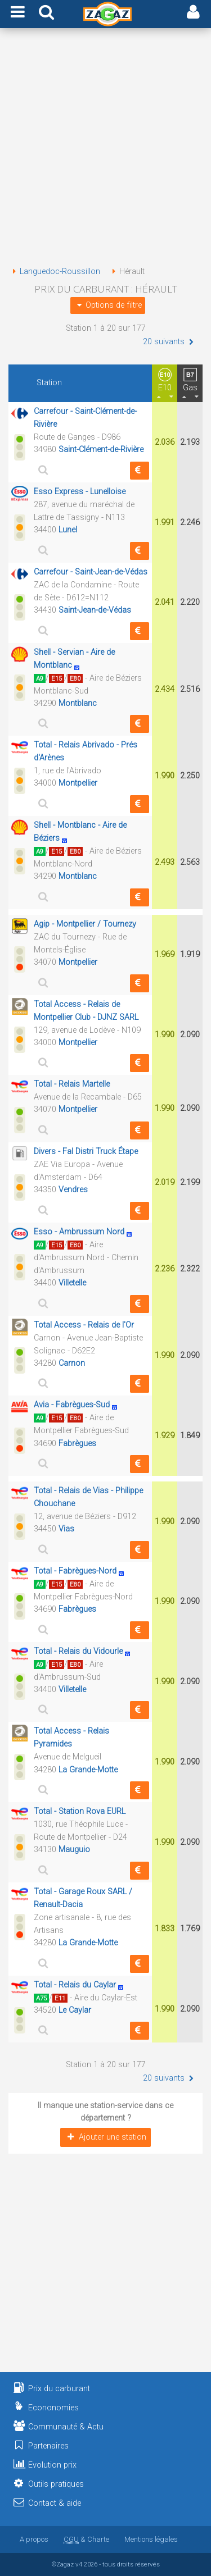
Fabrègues (77, 1443)
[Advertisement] (105, 149)
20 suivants (169, 341)
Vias (66, 1529)
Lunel (68, 530)
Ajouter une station (105, 2137)
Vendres (73, 1189)
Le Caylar (75, 2010)
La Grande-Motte (88, 1770)
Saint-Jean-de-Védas (95, 610)
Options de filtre (107, 305)
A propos (34, 2539)
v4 (78, 2564)
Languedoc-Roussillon (54, 271)
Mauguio (74, 1849)
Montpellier (78, 783)
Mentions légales (151, 2539)
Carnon (72, 1363)
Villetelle (72, 1283)
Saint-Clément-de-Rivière (101, 449)
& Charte (86, 2539)
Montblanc (78, 703)
